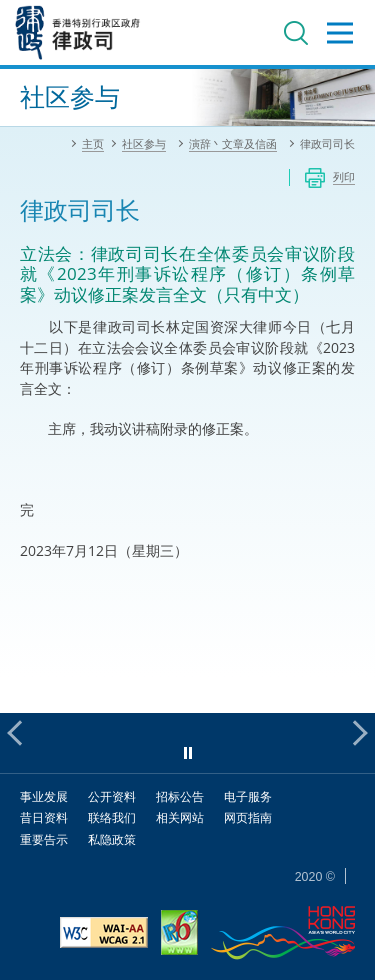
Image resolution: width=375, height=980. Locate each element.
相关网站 (180, 817)
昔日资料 (44, 817)
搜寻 (296, 33)
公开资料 (112, 796)
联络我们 (112, 817)
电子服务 (248, 796)
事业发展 (44, 796)
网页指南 (248, 817)
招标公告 (180, 796)
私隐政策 (112, 839)
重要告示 (44, 839)
